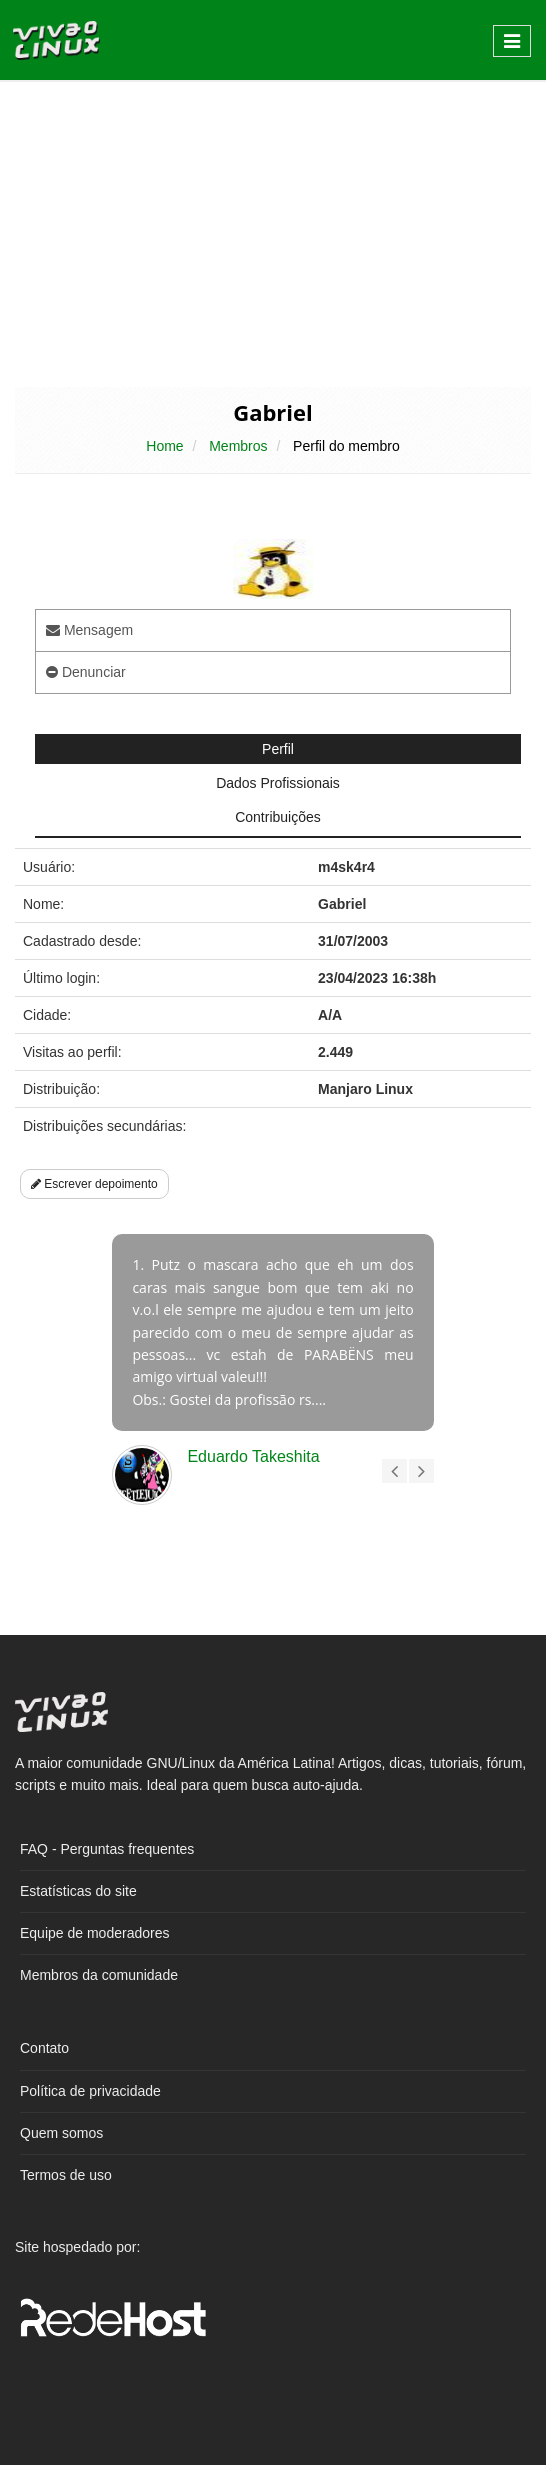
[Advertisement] (273, 232)
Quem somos (61, 2133)
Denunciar (86, 672)
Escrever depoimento (94, 1184)
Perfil (278, 749)
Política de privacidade (90, 2091)
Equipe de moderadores (94, 1933)
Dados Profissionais (278, 783)
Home (164, 446)
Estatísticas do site (78, 1891)
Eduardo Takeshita (253, 1456)
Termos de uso (66, 2175)
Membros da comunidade (99, 1975)
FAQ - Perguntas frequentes (107, 1849)
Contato (44, 2048)
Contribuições (278, 817)
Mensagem (89, 630)
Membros (238, 446)
